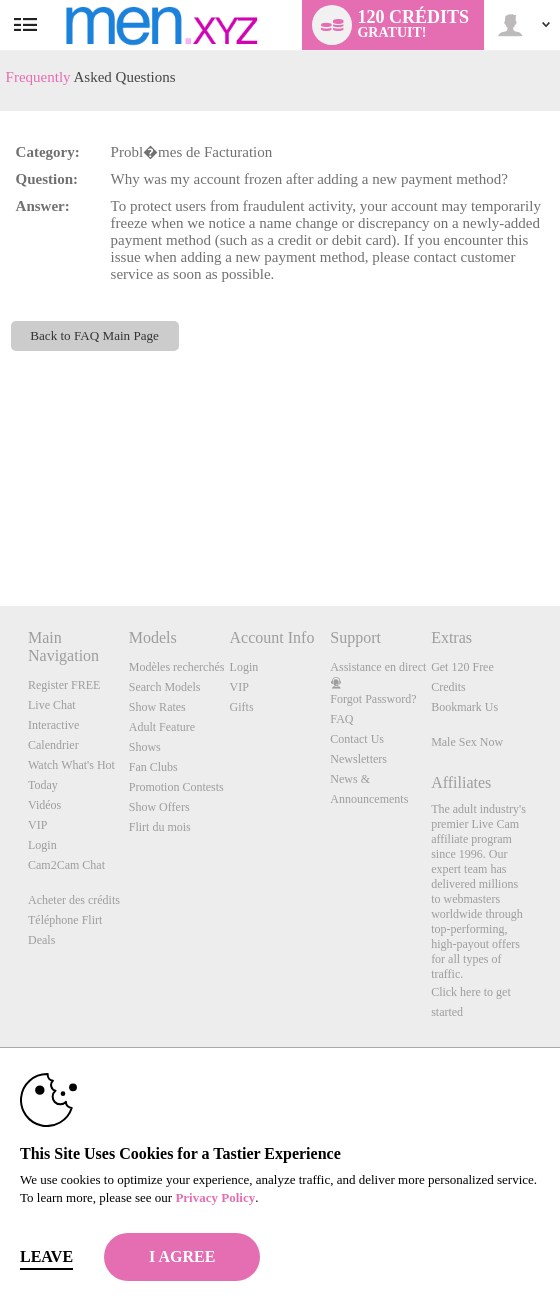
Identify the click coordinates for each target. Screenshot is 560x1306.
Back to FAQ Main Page (94, 335)
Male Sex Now (467, 742)
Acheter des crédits (74, 900)
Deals (41, 940)
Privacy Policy (215, 1197)
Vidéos (44, 805)
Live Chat (52, 705)
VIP (37, 825)
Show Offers (159, 807)
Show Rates (157, 707)
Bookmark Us (464, 707)
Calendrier (53, 745)
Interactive (53, 725)
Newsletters (358, 759)
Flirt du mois (160, 827)
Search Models (165, 687)
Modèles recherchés (177, 667)
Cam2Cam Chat (66, 865)
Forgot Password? (373, 699)
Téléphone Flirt (65, 920)
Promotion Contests (176, 787)
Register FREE (64, 685)
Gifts (242, 707)
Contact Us (357, 739)
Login (42, 845)
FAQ (341, 719)
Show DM (0, 531)
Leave (46, 1256)
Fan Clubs (153, 767)
